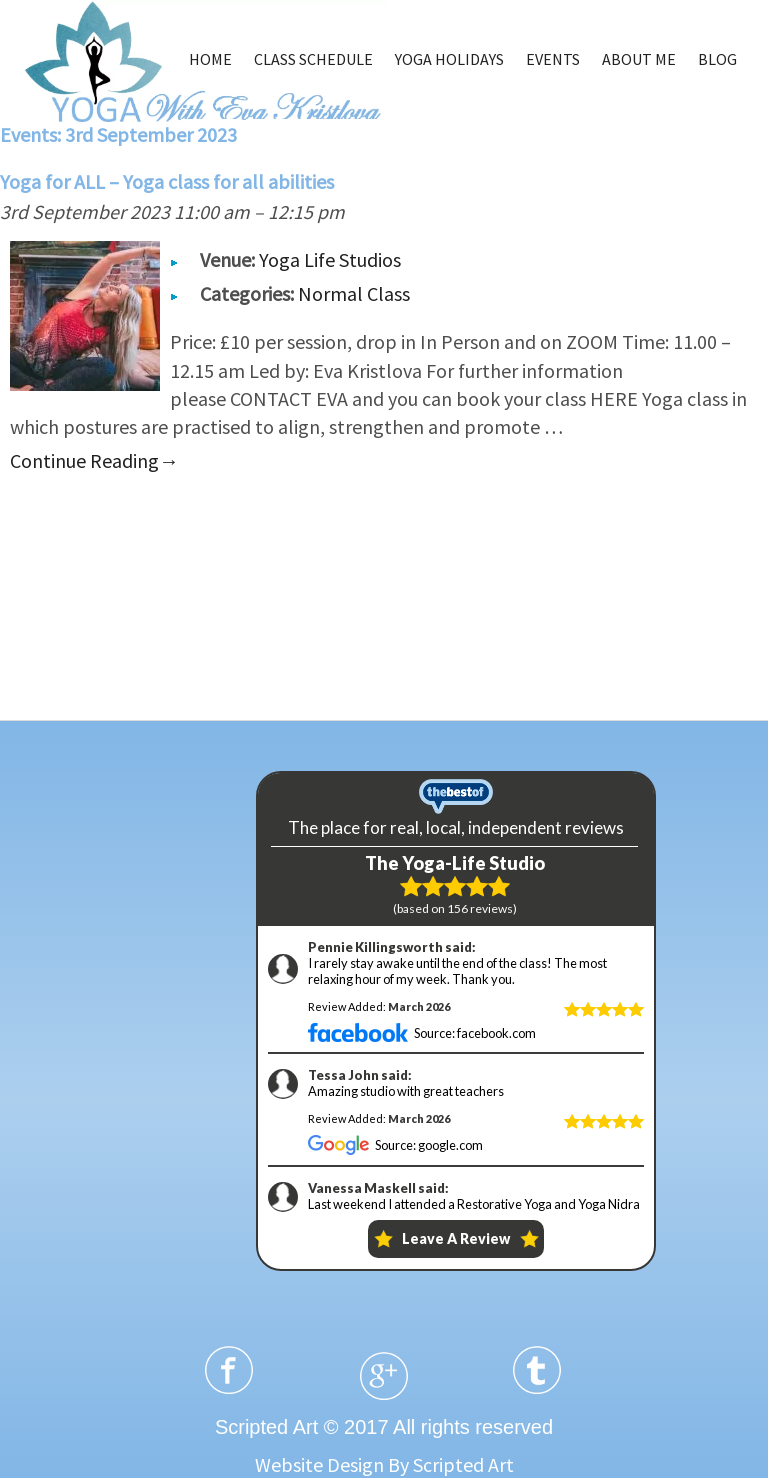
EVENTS (553, 59)
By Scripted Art (451, 1464)
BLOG (717, 59)
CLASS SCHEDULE (313, 59)
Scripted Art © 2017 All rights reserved (384, 1427)
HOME (210, 59)
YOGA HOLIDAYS (449, 59)
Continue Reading (94, 460)
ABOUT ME (639, 59)
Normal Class (354, 293)
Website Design (319, 1464)
